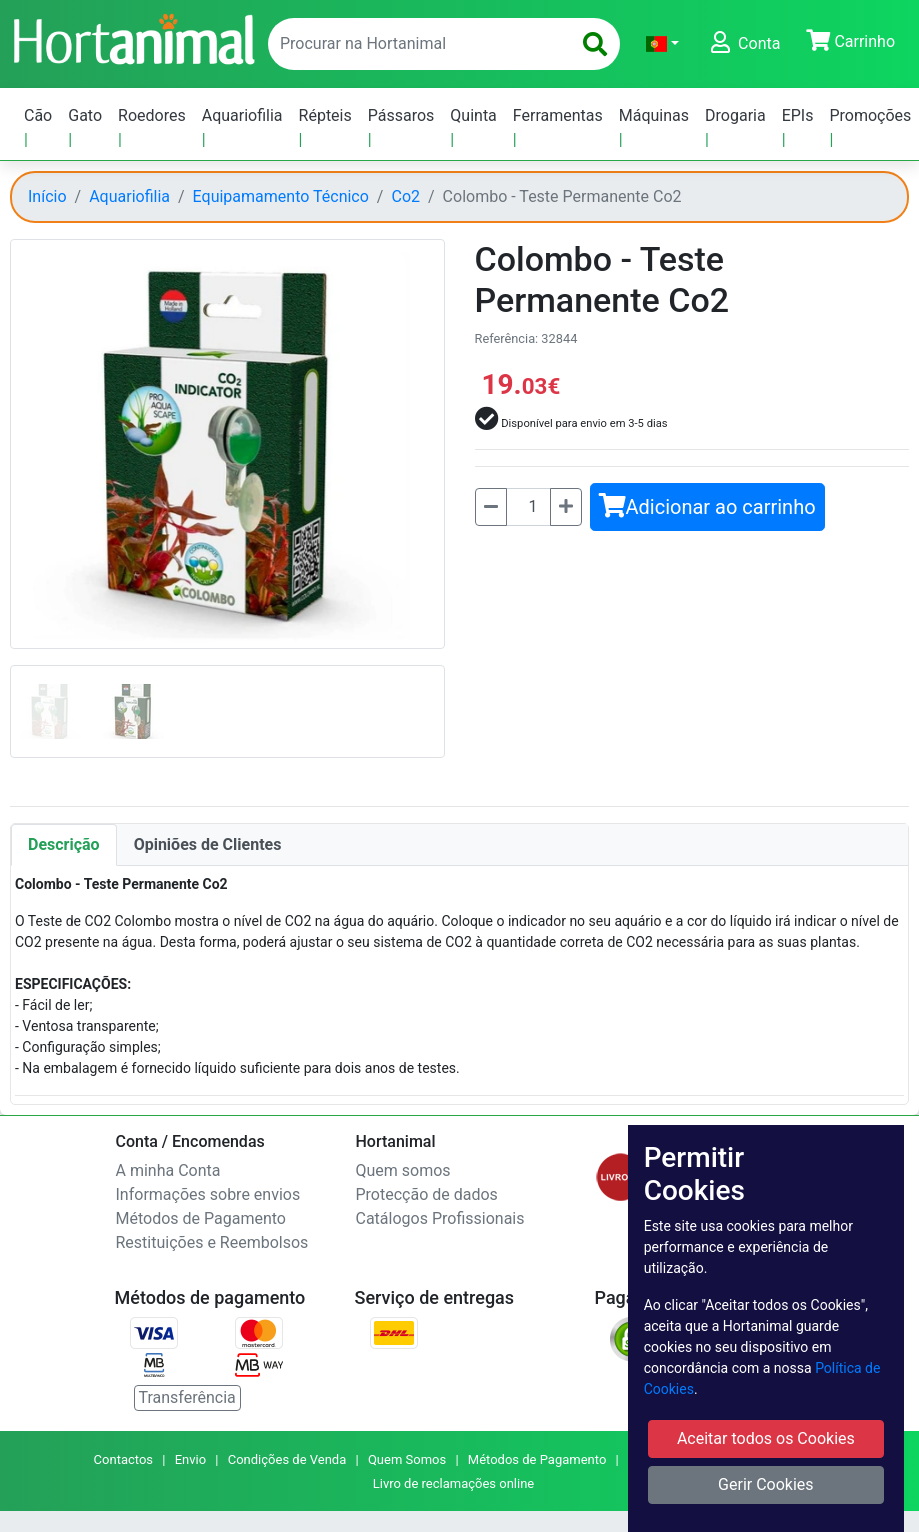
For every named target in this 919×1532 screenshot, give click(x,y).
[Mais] (566, 507)
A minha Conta (168, 1170)
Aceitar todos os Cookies (766, 1438)
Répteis (325, 115)
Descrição (64, 844)
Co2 (405, 196)
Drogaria (735, 115)
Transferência (187, 1397)
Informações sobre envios (208, 1194)
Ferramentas (558, 115)
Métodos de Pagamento (201, 1218)
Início (47, 196)
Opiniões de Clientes (208, 844)
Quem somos (403, 1170)
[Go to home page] (133, 37)
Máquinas (654, 115)
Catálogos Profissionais (440, 1218)
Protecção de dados (427, 1194)
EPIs (798, 115)
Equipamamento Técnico (281, 196)
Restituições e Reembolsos (212, 1242)
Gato (85, 115)
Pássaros (401, 115)
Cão (38, 115)
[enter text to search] (415, 44)
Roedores (152, 115)
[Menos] (491, 507)
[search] (595, 44)
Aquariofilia (242, 115)
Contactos (123, 1459)
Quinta (473, 115)
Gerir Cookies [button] (766, 1484)
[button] (662, 44)
